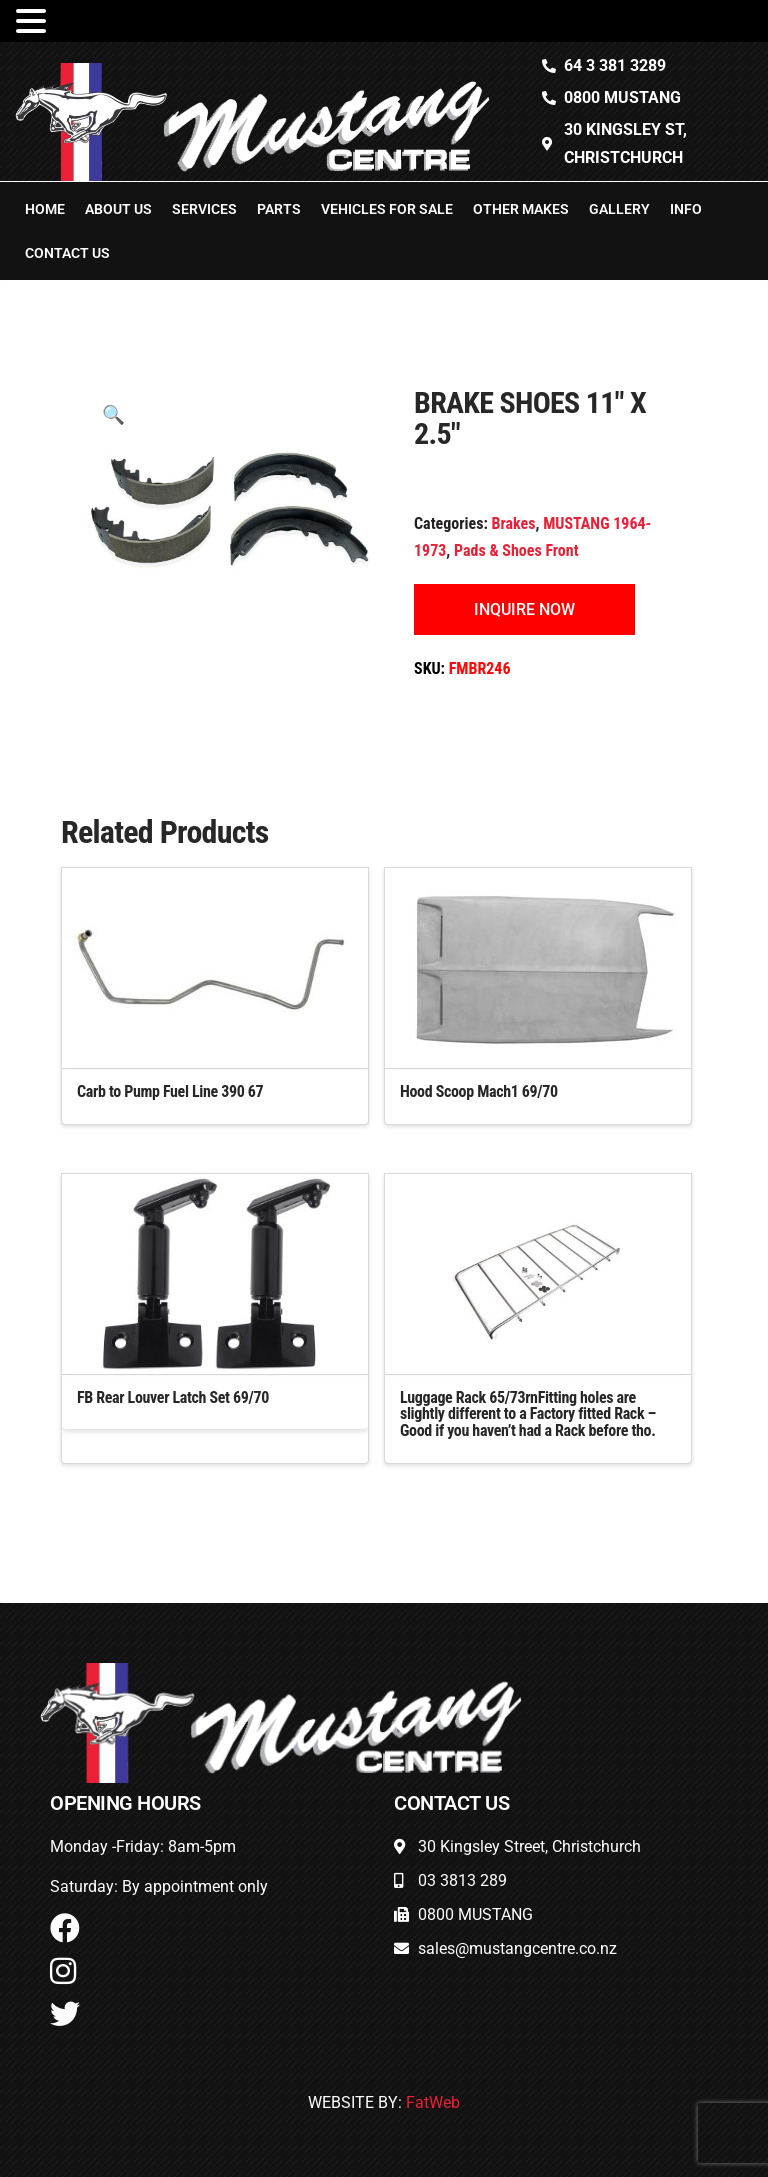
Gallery (619, 209)
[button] (113, 414)
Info (686, 209)
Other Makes (521, 209)
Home (45, 209)
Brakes (514, 523)
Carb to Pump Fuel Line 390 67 (170, 1091)
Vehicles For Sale (387, 209)
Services (204, 209)
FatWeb (433, 2102)
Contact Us (67, 253)
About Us (118, 209)
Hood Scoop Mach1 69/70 (479, 1091)
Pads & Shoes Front (516, 550)
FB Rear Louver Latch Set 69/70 (173, 1397)
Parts (279, 209)
